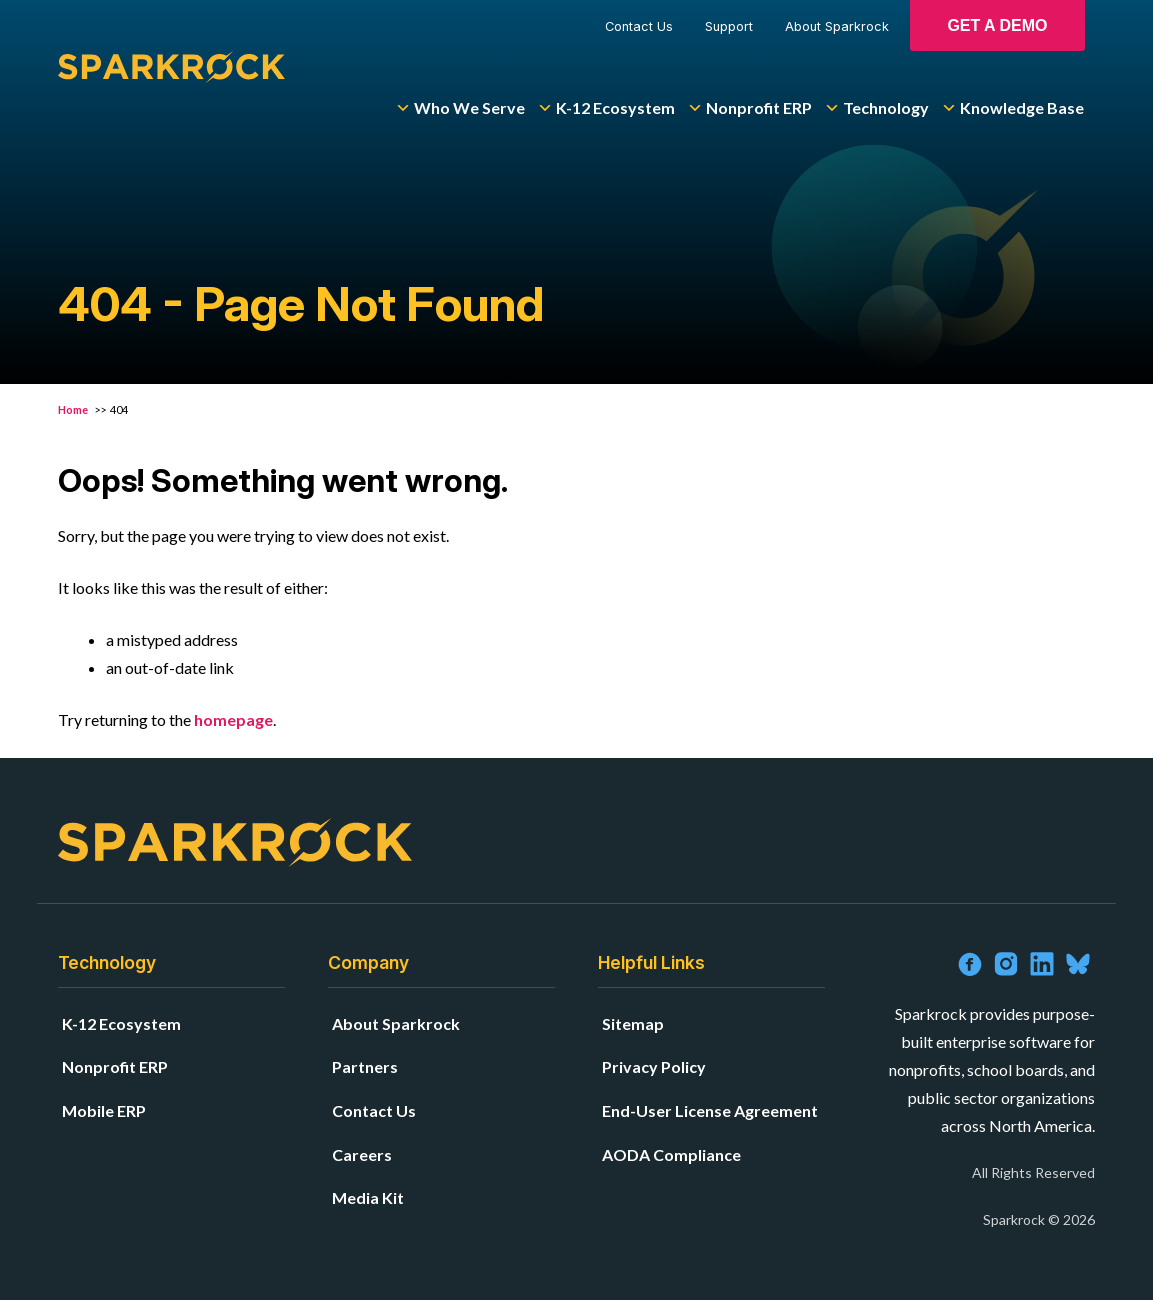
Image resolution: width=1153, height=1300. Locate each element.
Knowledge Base (1012, 108)
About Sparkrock (837, 26)
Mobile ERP (104, 1110)
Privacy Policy (654, 1066)
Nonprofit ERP (749, 108)
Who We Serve (460, 108)
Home (74, 409)
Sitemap (633, 1023)
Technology (876, 108)
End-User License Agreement (710, 1110)
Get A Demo (997, 25)
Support (729, 26)
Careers (362, 1154)
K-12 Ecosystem (606, 108)
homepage (233, 719)
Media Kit (368, 1197)
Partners (365, 1066)
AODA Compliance (671, 1154)
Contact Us (639, 26)
